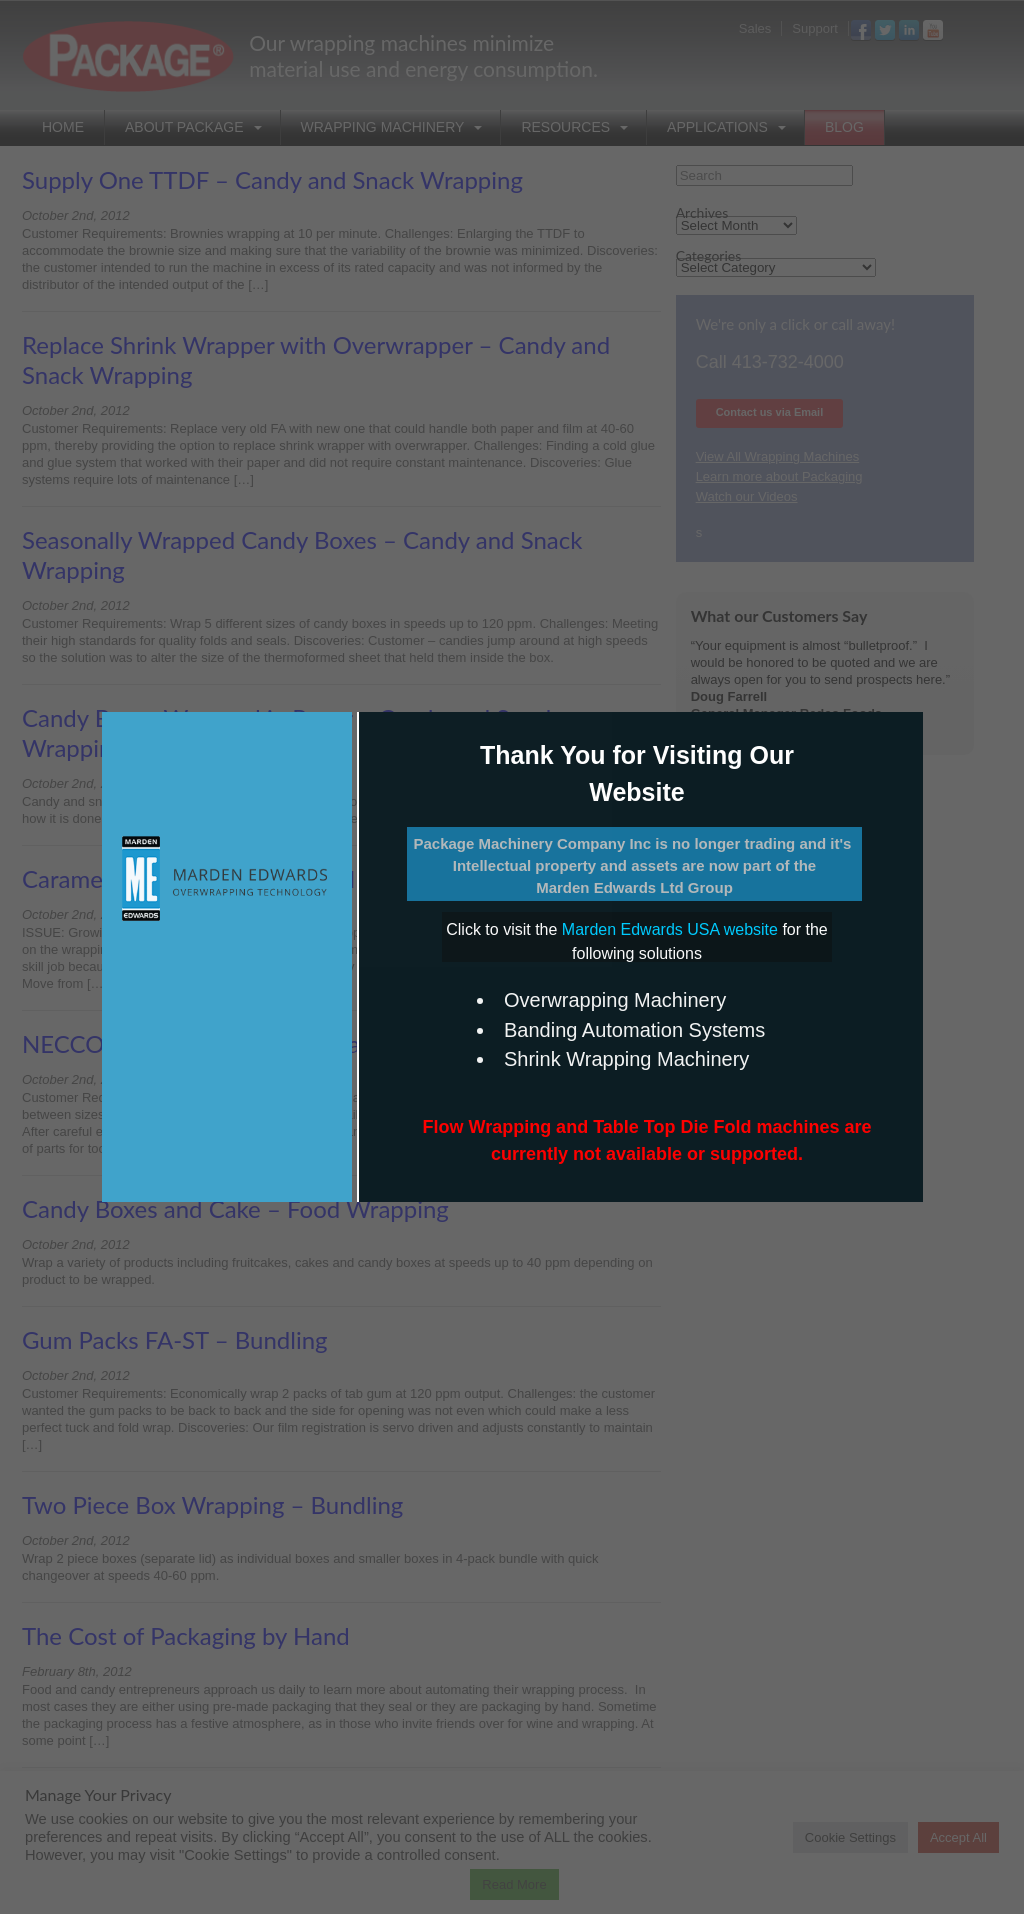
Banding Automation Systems (634, 1030)
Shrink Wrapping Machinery (626, 1059)
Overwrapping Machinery (615, 1000)
